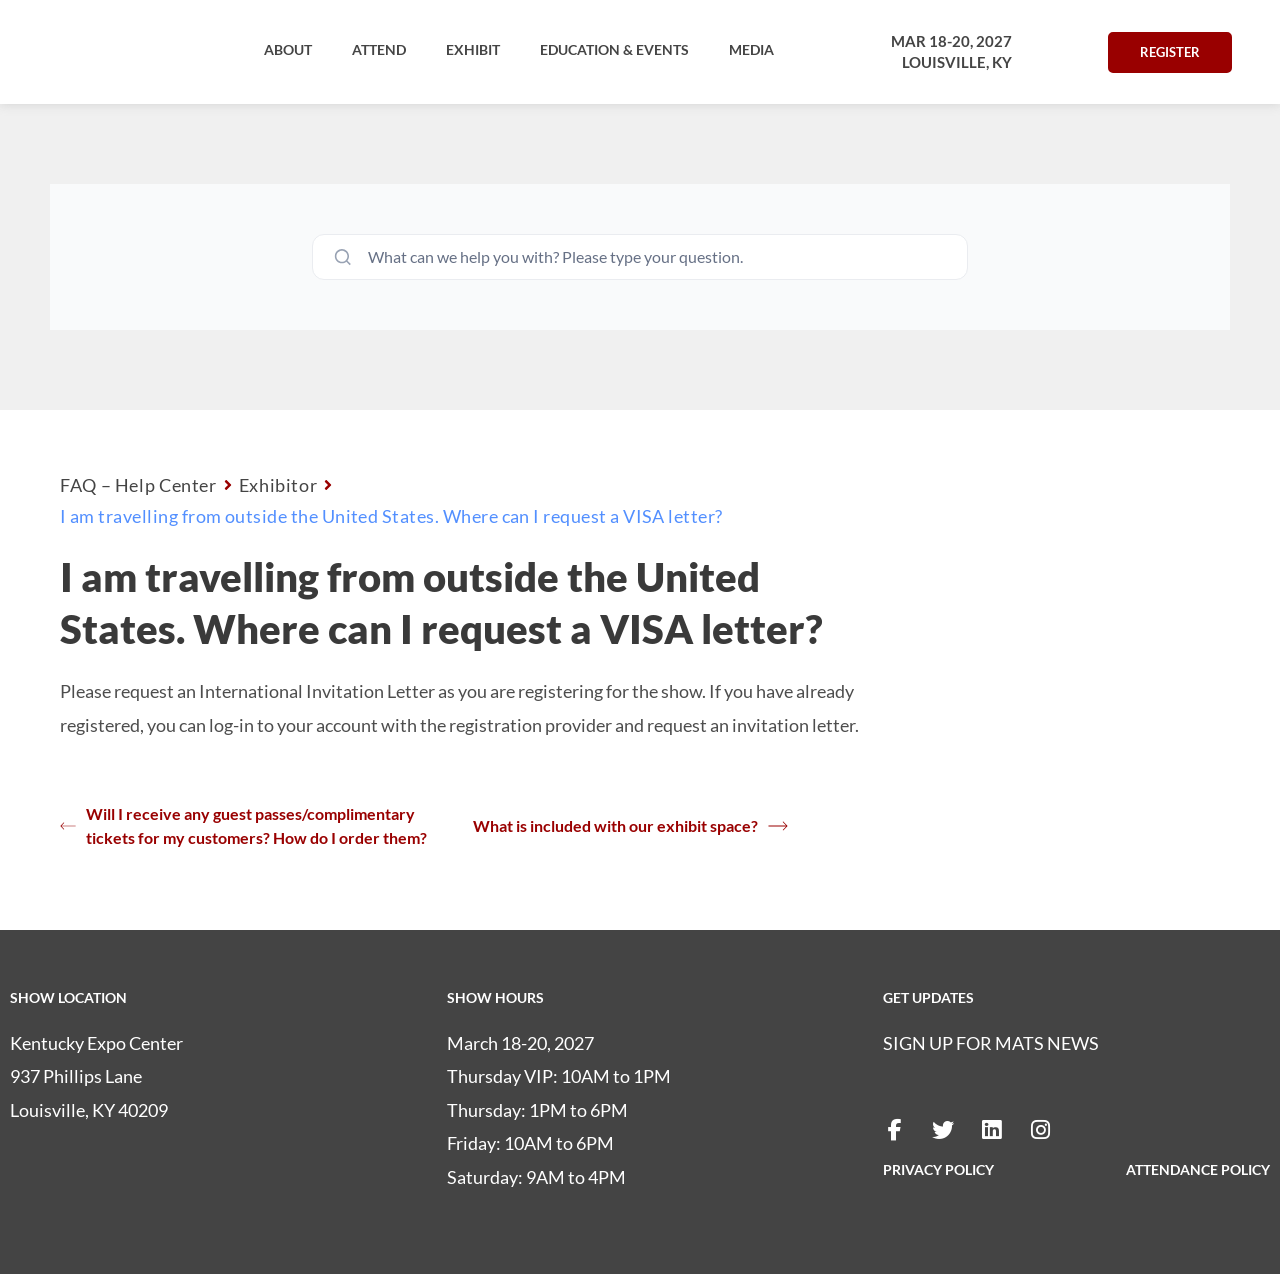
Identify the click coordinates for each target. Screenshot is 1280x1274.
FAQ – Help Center (138, 485)
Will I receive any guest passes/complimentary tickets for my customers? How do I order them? (243, 825)
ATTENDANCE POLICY (1198, 1169)
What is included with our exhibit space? (630, 826)
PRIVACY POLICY (938, 1169)
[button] (288, 50)
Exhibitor (278, 485)
